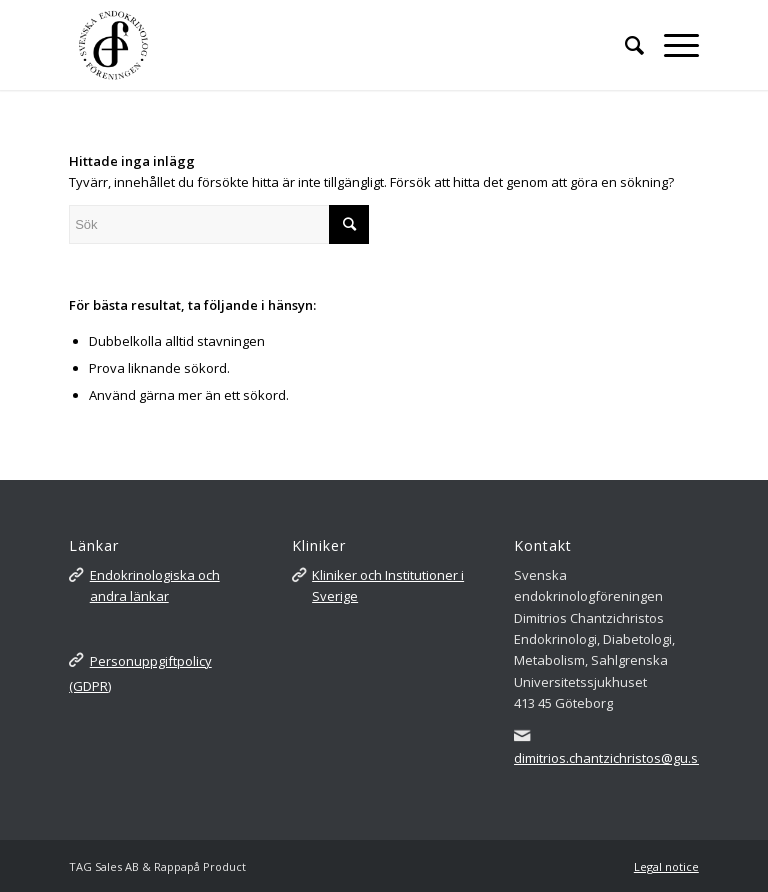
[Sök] (624, 45)
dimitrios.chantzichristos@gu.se (610, 758)
